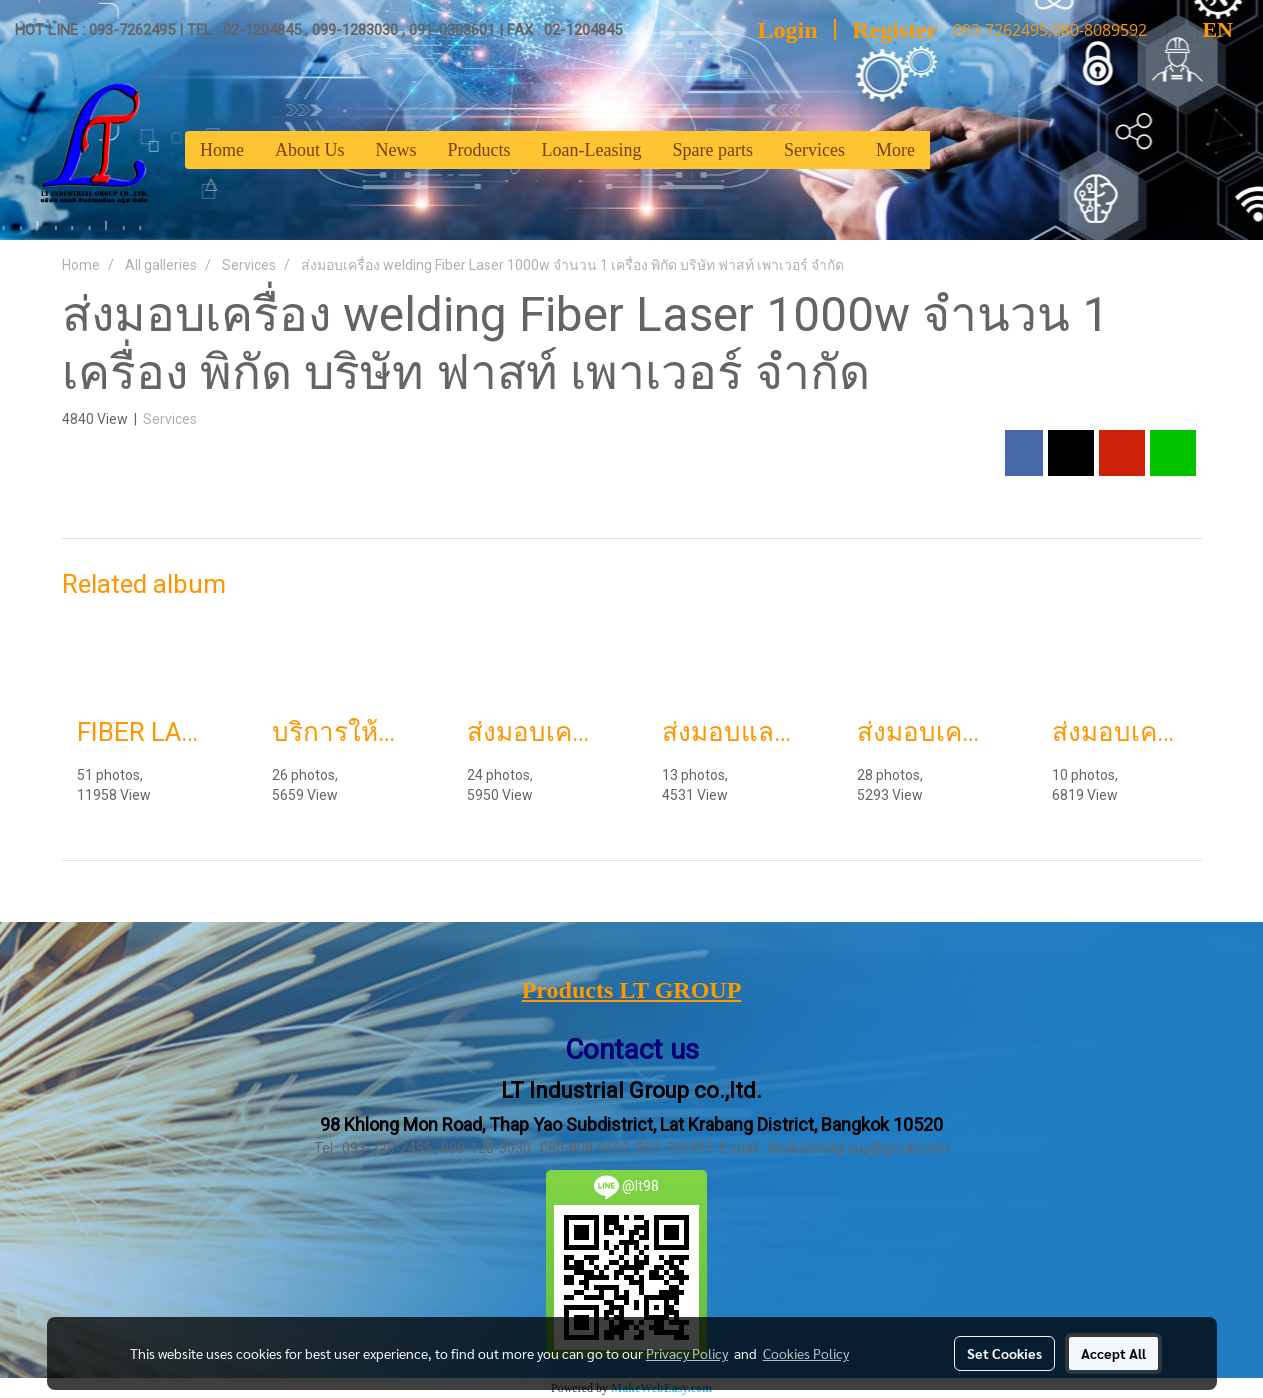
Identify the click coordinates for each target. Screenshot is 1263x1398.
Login (788, 30)
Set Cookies (1004, 1353)
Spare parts (712, 150)
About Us (310, 150)
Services (814, 150)
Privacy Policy (687, 1353)
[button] (948, 150)
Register (894, 30)
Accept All (1113, 1353)
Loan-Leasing (592, 150)
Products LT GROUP (632, 990)
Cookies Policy (806, 1353)
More (895, 150)
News (396, 150)
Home (222, 150)
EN (1200, 29)
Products (479, 150)
